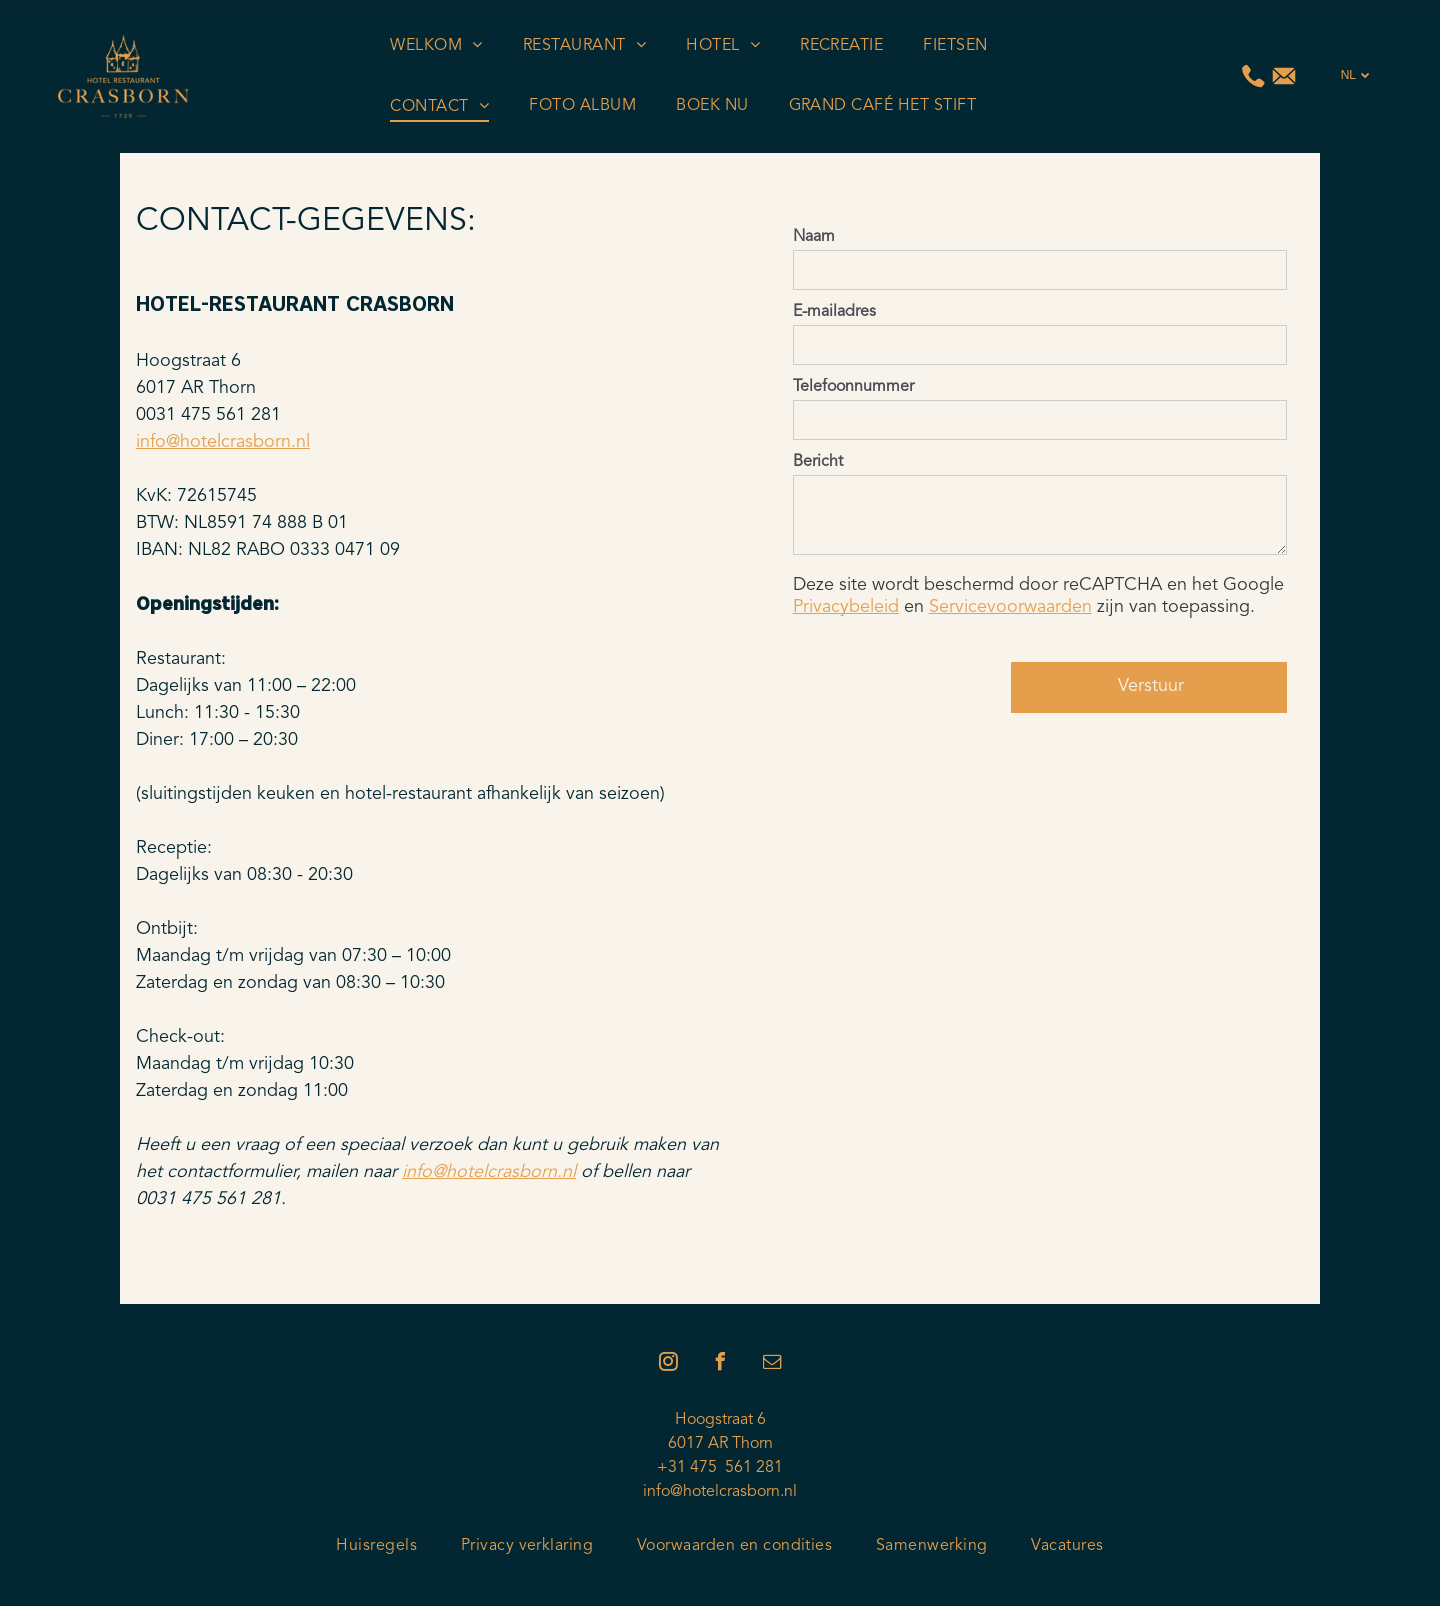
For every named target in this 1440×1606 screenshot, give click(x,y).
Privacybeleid (846, 607)
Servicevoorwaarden (1010, 607)
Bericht (818, 462)
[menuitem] (436, 46)
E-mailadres (834, 312)
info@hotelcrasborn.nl (223, 442)
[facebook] (720, 1364)
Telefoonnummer (853, 387)
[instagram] (668, 1364)
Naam (814, 237)
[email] (772, 1364)
